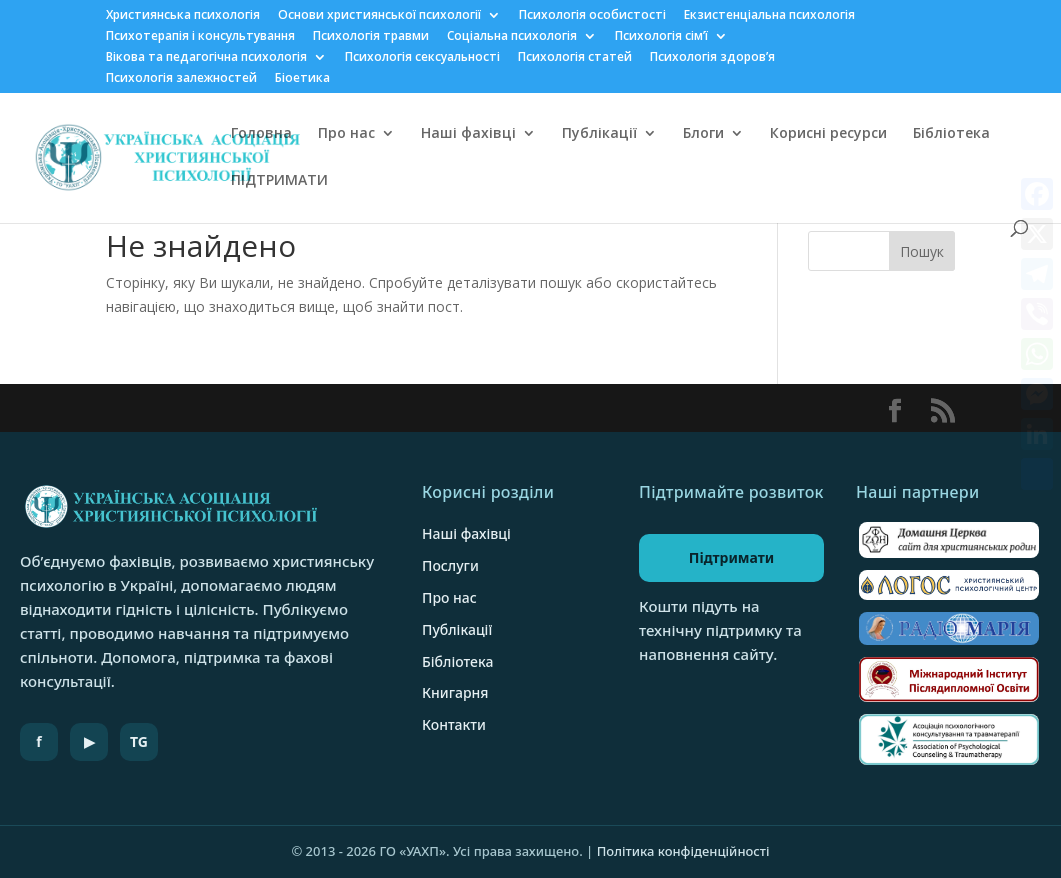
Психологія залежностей (181, 79)
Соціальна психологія (512, 37)
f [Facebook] (38, 741)
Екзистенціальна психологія (769, 16)
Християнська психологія (183, 16)
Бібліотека (951, 134)
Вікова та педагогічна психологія (206, 58)
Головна (261, 134)
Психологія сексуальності (422, 58)
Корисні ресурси (828, 134)
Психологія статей (575, 58)
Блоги (703, 134)
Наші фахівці (468, 134)
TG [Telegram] (139, 741)
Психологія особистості (592, 16)
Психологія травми (371, 37)
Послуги (450, 565)
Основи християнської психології (379, 16)
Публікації (599, 134)
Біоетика (302, 79)
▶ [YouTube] (89, 741)
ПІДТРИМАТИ (279, 181)
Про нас (346, 134)
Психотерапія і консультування (200, 37)
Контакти (454, 724)
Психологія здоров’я (712, 58)
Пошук (922, 251)
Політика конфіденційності (683, 851)
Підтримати (732, 557)
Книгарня (455, 692)
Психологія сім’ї (661, 37)
